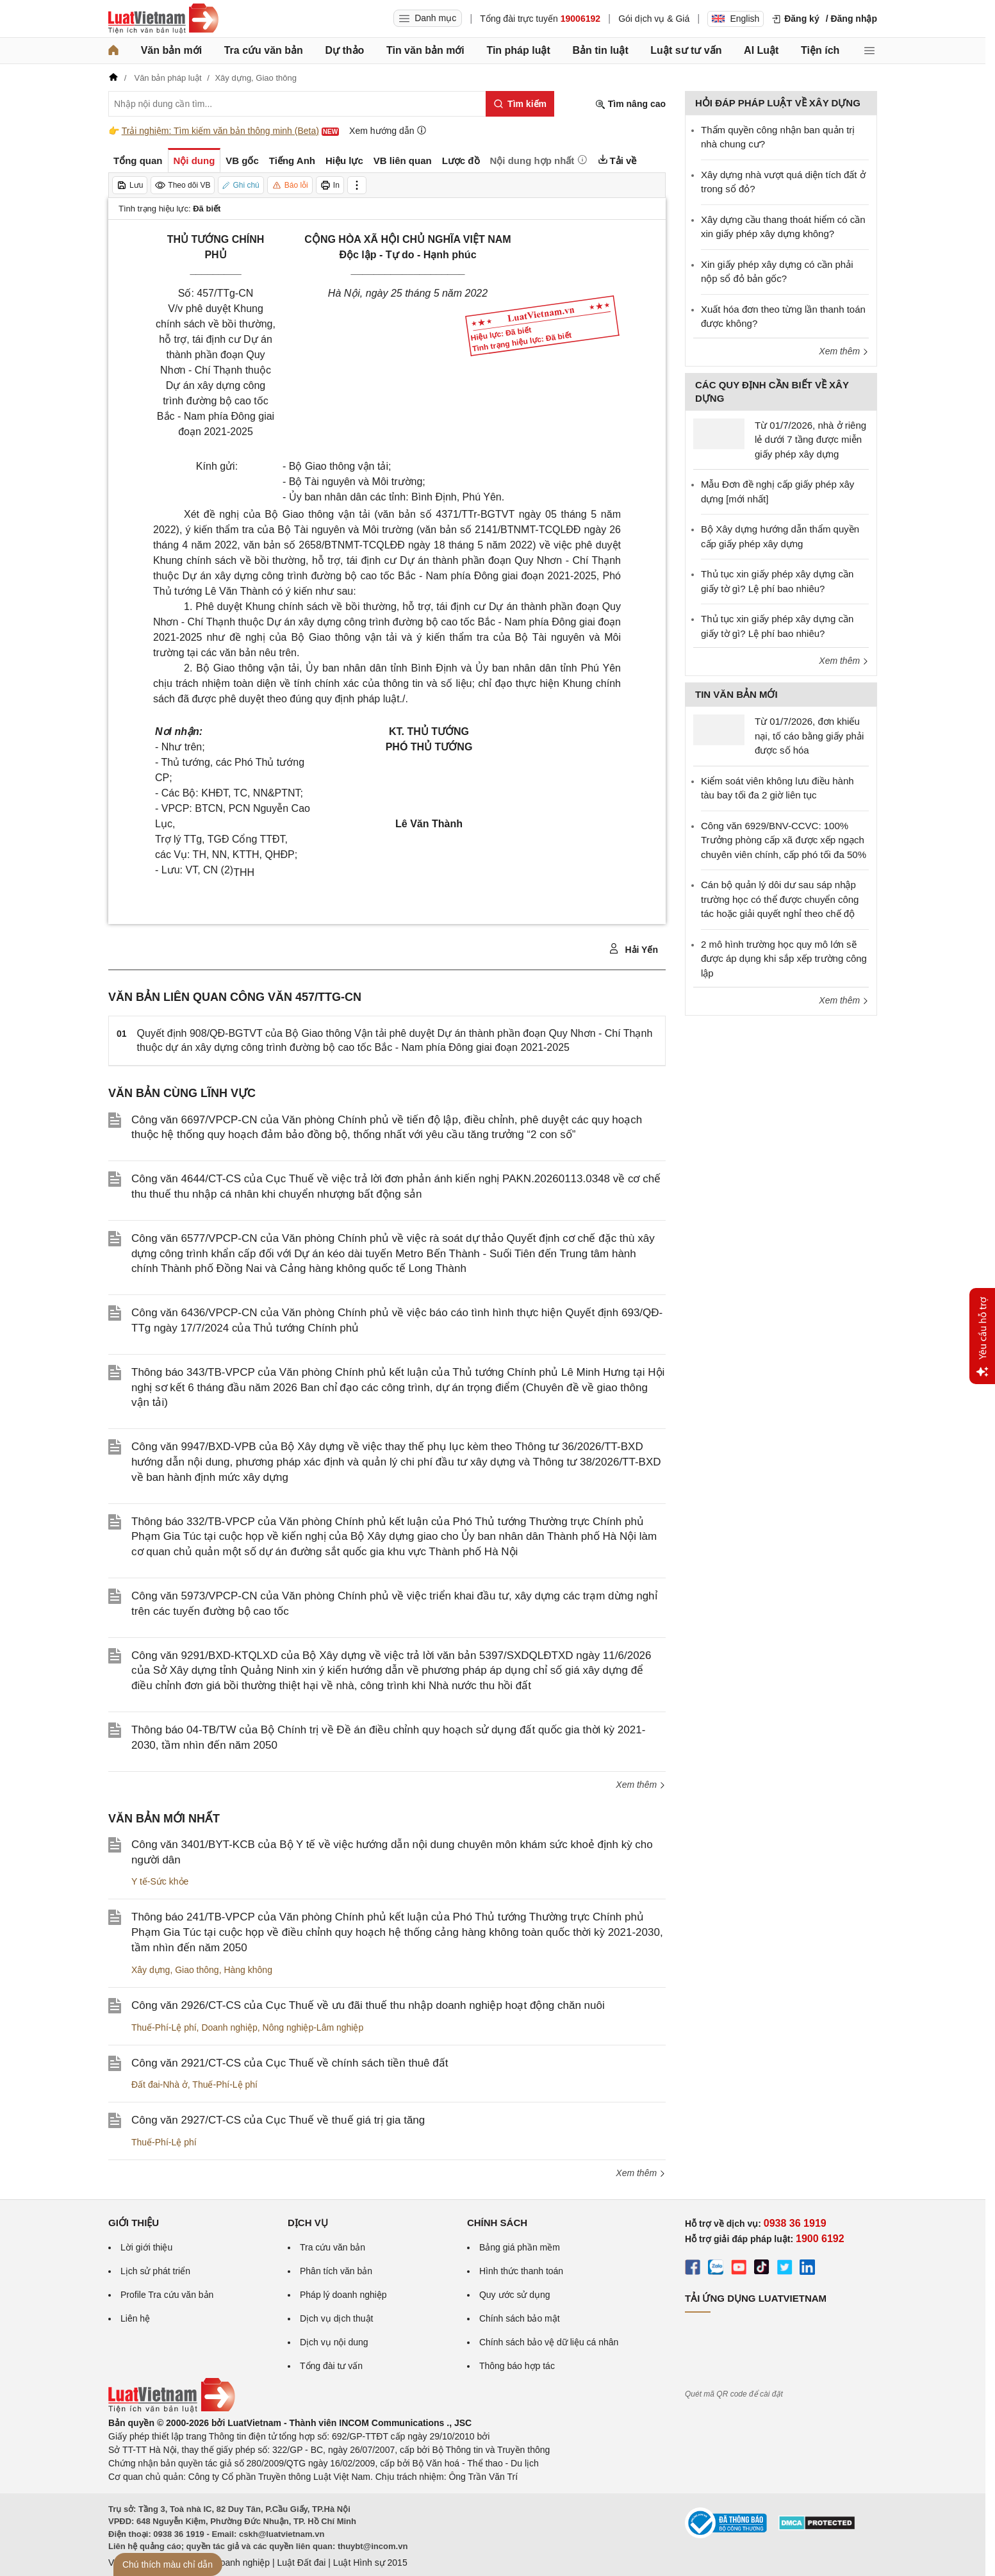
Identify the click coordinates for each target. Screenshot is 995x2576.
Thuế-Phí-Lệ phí (164, 2027)
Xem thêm (641, 1784)
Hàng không (248, 1970)
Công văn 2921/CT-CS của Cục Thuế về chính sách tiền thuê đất (289, 2063)
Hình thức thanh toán (521, 2271)
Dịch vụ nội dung (334, 2342)
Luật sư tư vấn (685, 50)
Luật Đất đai (301, 2562)
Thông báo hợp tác (517, 2366)
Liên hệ (135, 2318)
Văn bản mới (171, 50)
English (735, 18)
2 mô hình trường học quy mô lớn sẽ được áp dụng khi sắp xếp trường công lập (784, 958)
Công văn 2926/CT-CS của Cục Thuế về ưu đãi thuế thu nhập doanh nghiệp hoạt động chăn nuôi (368, 2005)
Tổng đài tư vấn (331, 2366)
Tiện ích (820, 50)
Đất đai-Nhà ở (159, 2084)
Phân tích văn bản (336, 2271)
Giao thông (197, 1970)
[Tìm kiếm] (520, 104)
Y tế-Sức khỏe (159, 1881)
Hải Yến (633, 949)
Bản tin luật (600, 50)
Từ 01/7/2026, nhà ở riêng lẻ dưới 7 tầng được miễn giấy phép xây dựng (810, 439)
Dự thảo (344, 50)
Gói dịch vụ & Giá (653, 18)
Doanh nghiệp (229, 2027)
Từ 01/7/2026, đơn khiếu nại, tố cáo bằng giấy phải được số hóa (809, 735)
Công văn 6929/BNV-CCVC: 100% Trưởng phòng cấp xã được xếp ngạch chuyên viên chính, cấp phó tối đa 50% (783, 840)
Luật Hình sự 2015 (370, 2562)
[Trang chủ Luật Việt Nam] (163, 18)
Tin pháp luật (518, 50)
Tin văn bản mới (425, 50)
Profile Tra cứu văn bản (166, 2295)
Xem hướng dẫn (388, 130)
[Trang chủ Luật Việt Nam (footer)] (171, 2409)
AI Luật (761, 50)
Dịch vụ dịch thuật (337, 2318)
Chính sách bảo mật (519, 2318)
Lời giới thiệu (146, 2247)
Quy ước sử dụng (514, 2295)
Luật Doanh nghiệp (231, 2562)
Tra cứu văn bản (263, 50)
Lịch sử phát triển (155, 2271)
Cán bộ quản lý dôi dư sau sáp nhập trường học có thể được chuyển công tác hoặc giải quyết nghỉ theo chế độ (780, 899)
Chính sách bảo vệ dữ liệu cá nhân (548, 2342)
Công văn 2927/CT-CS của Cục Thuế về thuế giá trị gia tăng (278, 2120)
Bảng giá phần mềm (519, 2247)
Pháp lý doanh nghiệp (343, 2295)
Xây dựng (150, 1970)
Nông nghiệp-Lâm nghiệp (313, 2027)
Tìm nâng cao (630, 104)
